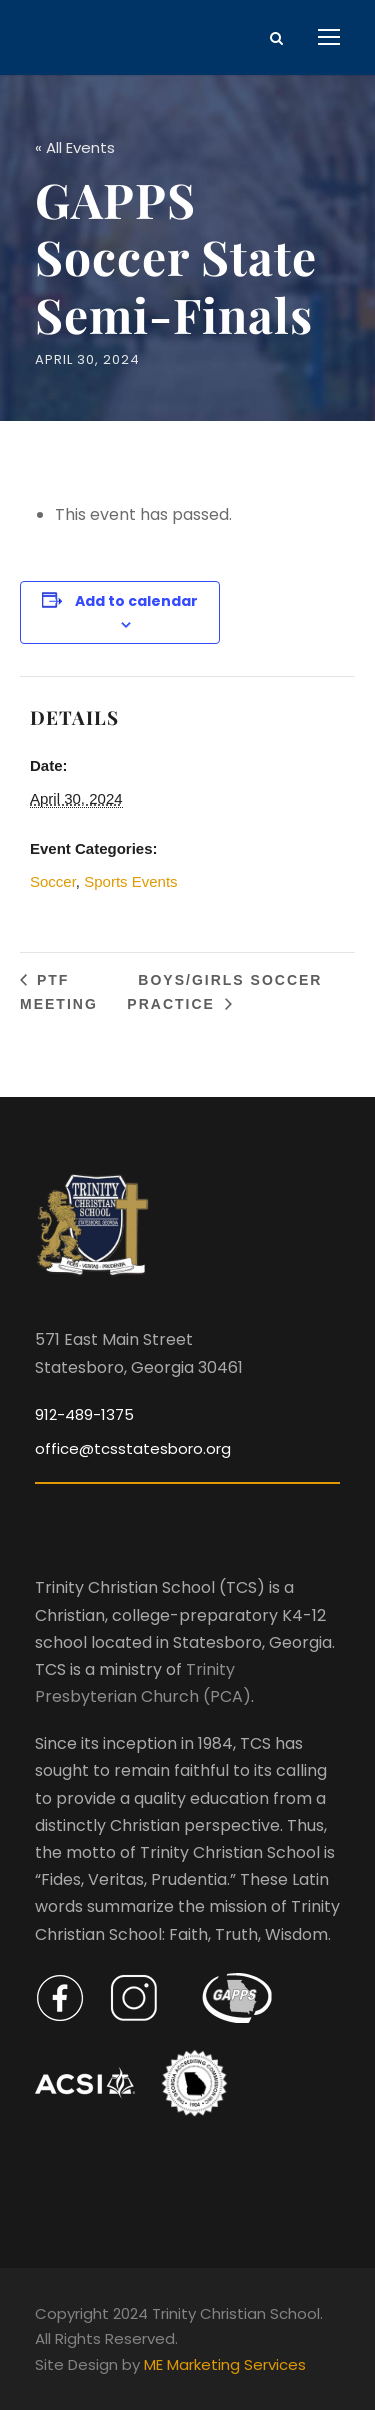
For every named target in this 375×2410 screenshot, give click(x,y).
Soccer (53, 881)
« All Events (75, 147)
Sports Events (130, 881)
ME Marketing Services (225, 2364)
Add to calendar (136, 601)
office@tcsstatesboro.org (133, 1448)
